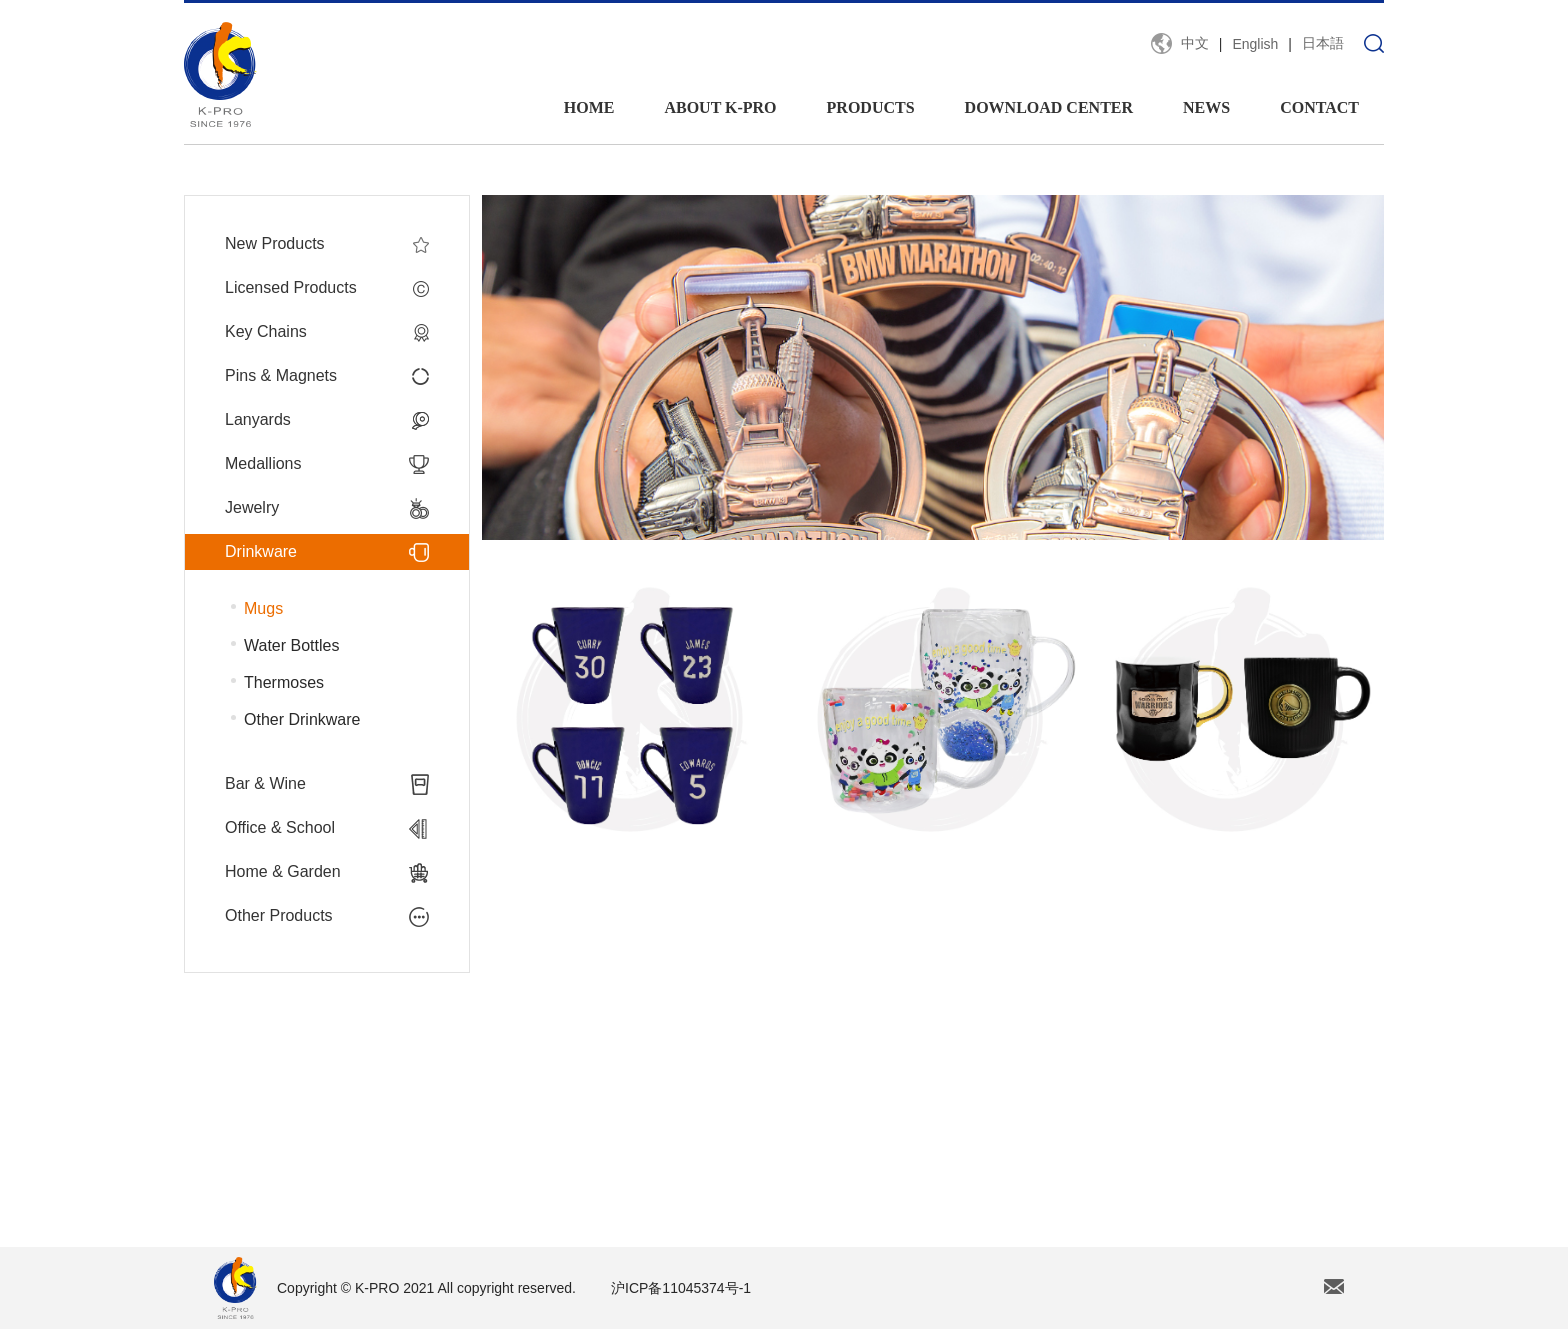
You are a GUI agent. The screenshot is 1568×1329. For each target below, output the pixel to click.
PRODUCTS (871, 107)
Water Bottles (291, 645)
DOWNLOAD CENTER (1049, 107)
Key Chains (327, 332)
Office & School (327, 828)
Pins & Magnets (327, 376)
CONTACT (1319, 107)
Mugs (263, 608)
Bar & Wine (327, 784)
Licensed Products (327, 288)
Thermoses (284, 682)
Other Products (327, 916)
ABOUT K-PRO (720, 107)
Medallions (327, 464)
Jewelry (327, 508)
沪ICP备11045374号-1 (681, 1288)
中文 (1195, 43)
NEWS (1206, 107)
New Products (327, 244)
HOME (589, 107)
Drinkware (327, 552)
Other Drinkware (302, 719)
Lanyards (327, 420)
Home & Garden (327, 872)
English (1255, 44)
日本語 (1323, 43)
